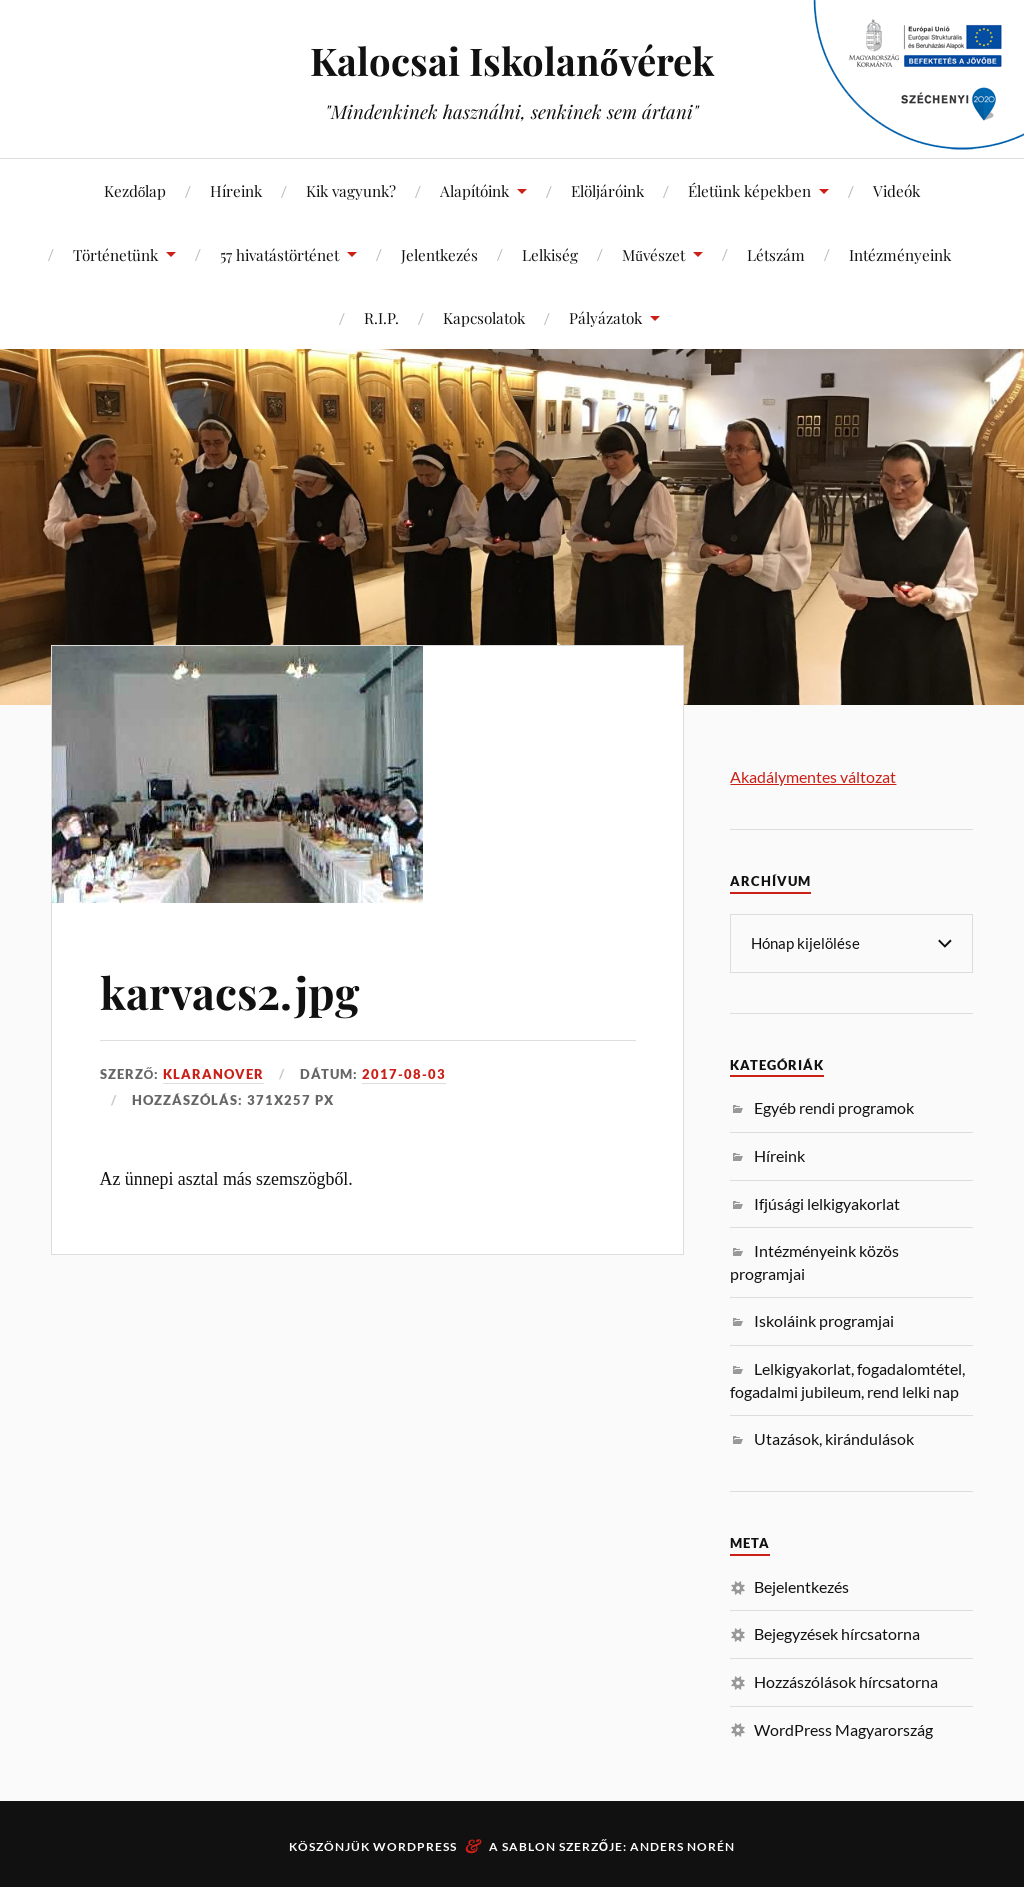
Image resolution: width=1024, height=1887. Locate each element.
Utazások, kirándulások (834, 1437)
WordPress (415, 1845)
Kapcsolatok (484, 317)
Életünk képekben (749, 190)
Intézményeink (900, 254)
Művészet (653, 254)
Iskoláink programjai (824, 1319)
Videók (896, 190)
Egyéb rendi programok (834, 1106)
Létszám (776, 254)
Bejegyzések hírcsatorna (837, 1632)
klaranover (213, 1074)
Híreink (236, 190)
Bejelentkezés (801, 1585)
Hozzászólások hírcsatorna (846, 1680)
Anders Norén (682, 1845)
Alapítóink (474, 190)
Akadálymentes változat (813, 776)
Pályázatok (605, 317)
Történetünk (115, 254)
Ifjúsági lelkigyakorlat (827, 1202)
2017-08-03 (404, 1074)
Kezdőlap (135, 190)
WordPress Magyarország (843, 1728)
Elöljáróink (607, 190)
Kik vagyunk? (351, 190)
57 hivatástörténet (279, 254)
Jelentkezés (439, 254)
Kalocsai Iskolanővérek (511, 60)
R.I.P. (381, 317)
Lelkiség (550, 254)
